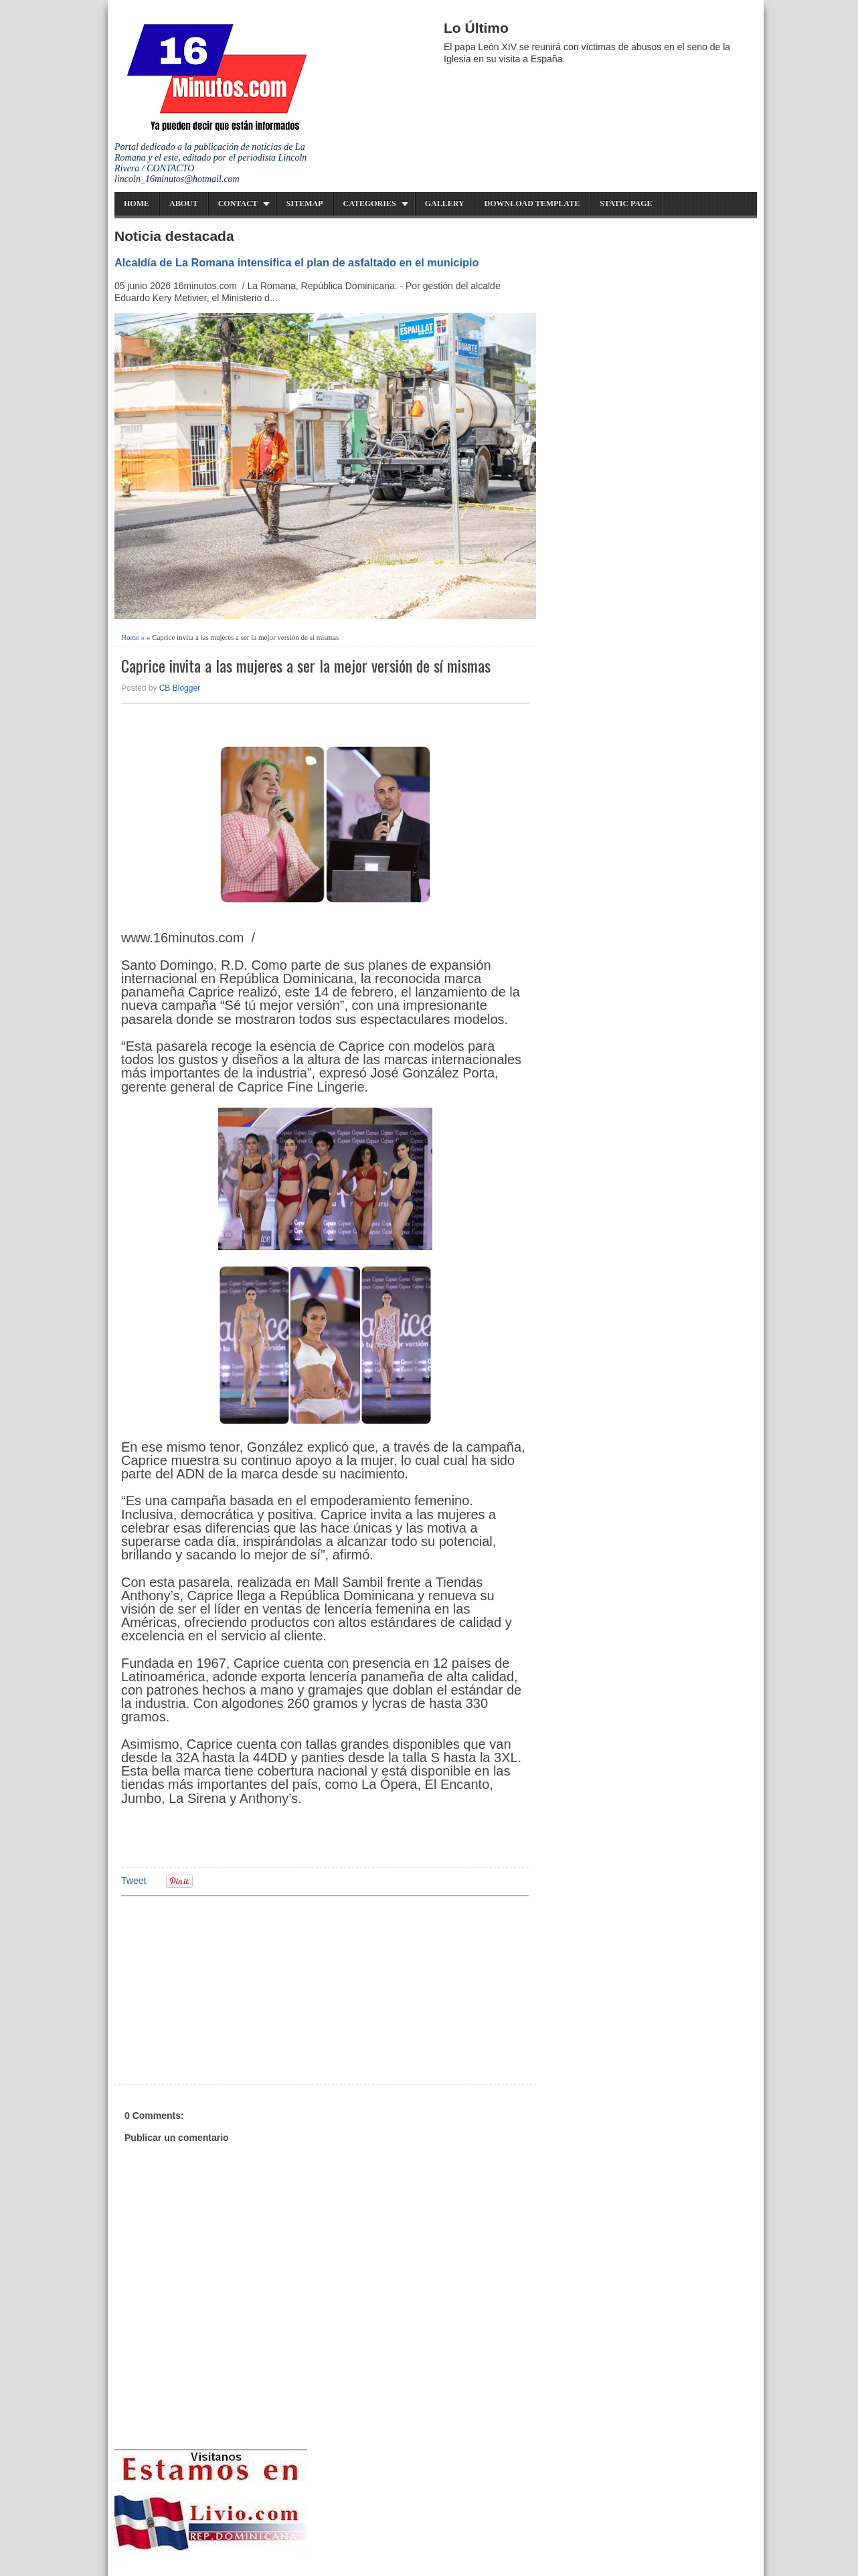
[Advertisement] (224, 1988)
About (183, 203)
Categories (369, 203)
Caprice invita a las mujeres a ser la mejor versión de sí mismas (306, 665)
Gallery (444, 203)
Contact (238, 203)
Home (136, 203)
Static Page (626, 203)
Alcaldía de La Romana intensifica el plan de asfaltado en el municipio (296, 262)
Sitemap (304, 203)
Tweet (133, 1880)
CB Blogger (179, 688)
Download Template (532, 203)
